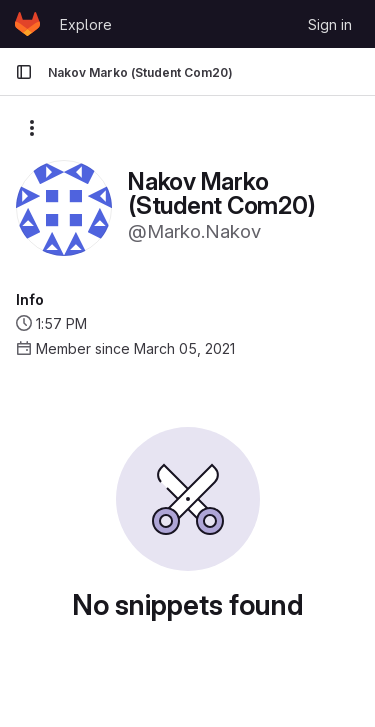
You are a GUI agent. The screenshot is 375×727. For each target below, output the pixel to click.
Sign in (330, 24)
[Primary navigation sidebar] (24, 72)
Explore (86, 24)
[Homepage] (27, 24)
